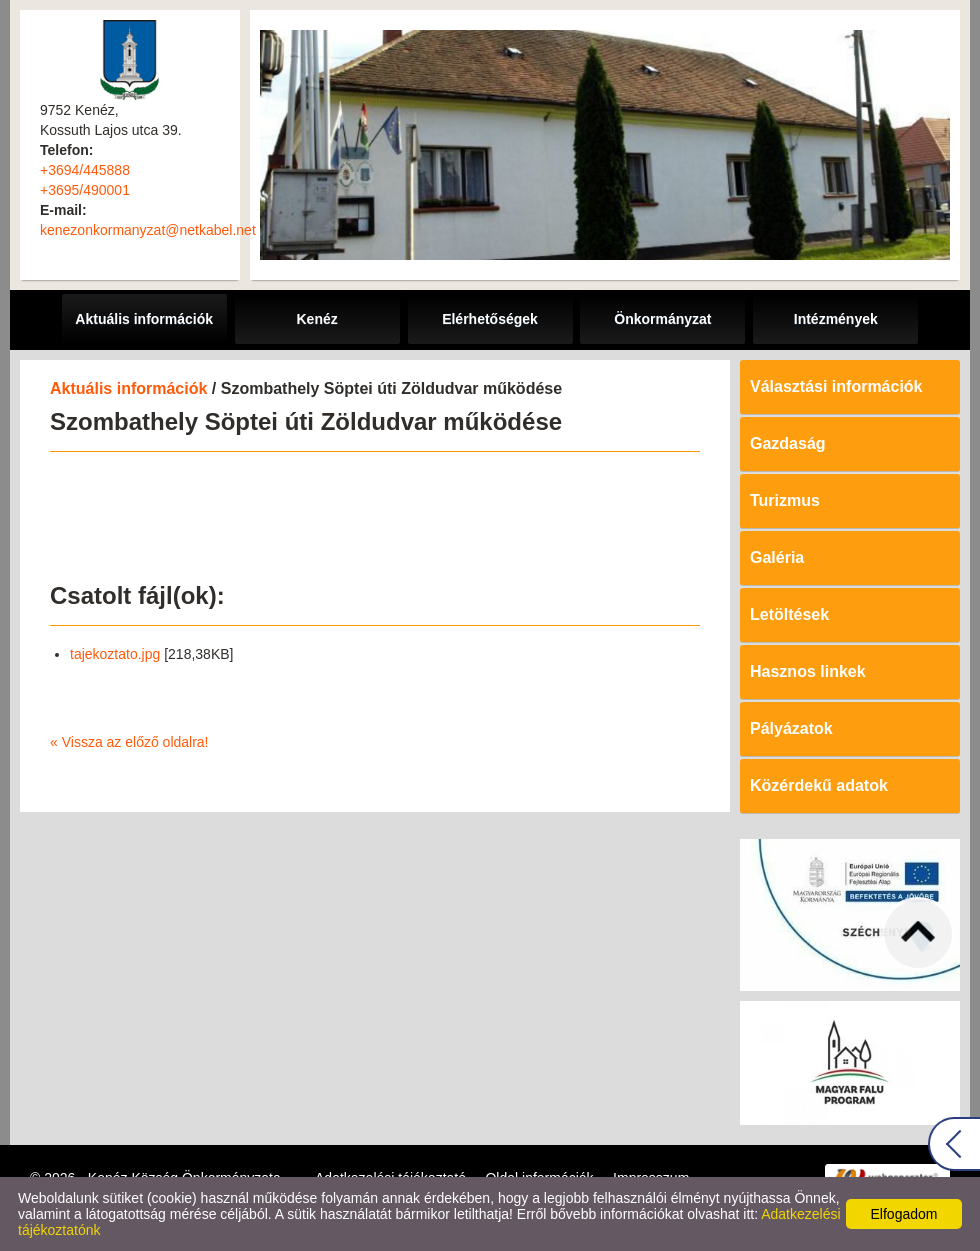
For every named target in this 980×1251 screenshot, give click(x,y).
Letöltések (789, 614)
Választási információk (836, 386)
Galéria (777, 557)
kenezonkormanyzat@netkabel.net (148, 230)
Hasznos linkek (808, 671)
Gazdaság (788, 443)
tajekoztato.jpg (115, 654)
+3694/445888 (85, 170)
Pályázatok (791, 728)
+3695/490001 (85, 190)
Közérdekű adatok (819, 785)
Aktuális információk (128, 388)
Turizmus (785, 500)
